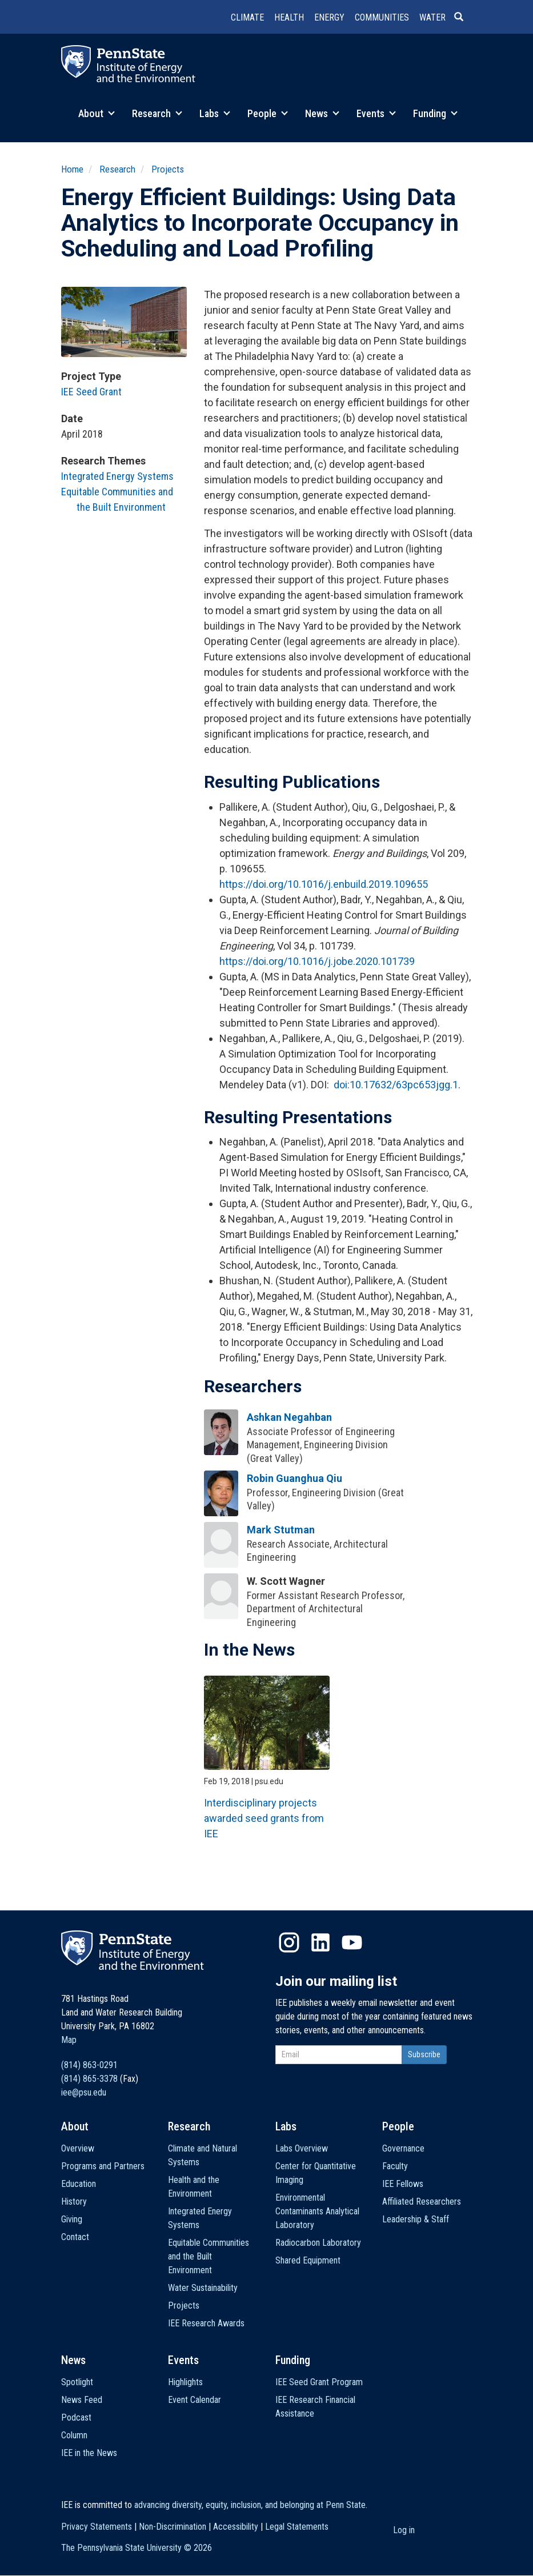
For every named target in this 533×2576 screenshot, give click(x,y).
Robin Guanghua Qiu (294, 1478)
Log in (404, 2530)
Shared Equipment (307, 2260)
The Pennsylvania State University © (136, 2547)
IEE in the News (89, 2452)
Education (78, 2183)
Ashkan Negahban (289, 1417)
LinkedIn (320, 1942)
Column (74, 2435)
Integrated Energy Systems (117, 476)
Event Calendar (194, 2399)
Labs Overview (301, 2148)
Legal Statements (296, 2526)
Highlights (185, 2382)
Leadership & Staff (415, 2219)
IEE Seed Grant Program (319, 2382)
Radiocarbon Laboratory (318, 2242)
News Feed (81, 2399)
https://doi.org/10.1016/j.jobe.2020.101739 (317, 961)
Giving (71, 2219)
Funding (435, 113)
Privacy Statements (96, 2526)
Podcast (76, 2417)
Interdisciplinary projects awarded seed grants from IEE (264, 1818)
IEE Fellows (402, 2183)
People (267, 113)
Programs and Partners (103, 2166)
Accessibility (235, 2526)
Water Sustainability (203, 2287)
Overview (77, 2148)
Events (376, 113)
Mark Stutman (281, 1530)
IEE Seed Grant (91, 392)
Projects (167, 169)
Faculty (395, 2166)
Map (69, 2039)
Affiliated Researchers (421, 2201)
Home (72, 169)
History (74, 2201)
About (96, 113)
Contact (75, 2237)
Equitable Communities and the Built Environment (208, 2256)
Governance (403, 2148)
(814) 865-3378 (89, 2078)
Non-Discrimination (172, 2526)
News (322, 113)
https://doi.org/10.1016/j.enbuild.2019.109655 (323, 884)
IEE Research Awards (206, 2323)
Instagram (289, 1942)
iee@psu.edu (83, 2092)
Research (157, 113)
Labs (214, 113)
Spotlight (77, 2382)
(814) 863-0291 (89, 2065)
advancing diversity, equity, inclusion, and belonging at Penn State (250, 2504)
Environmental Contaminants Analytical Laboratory (317, 2211)
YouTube (352, 1942)
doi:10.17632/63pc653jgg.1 (396, 1085)
